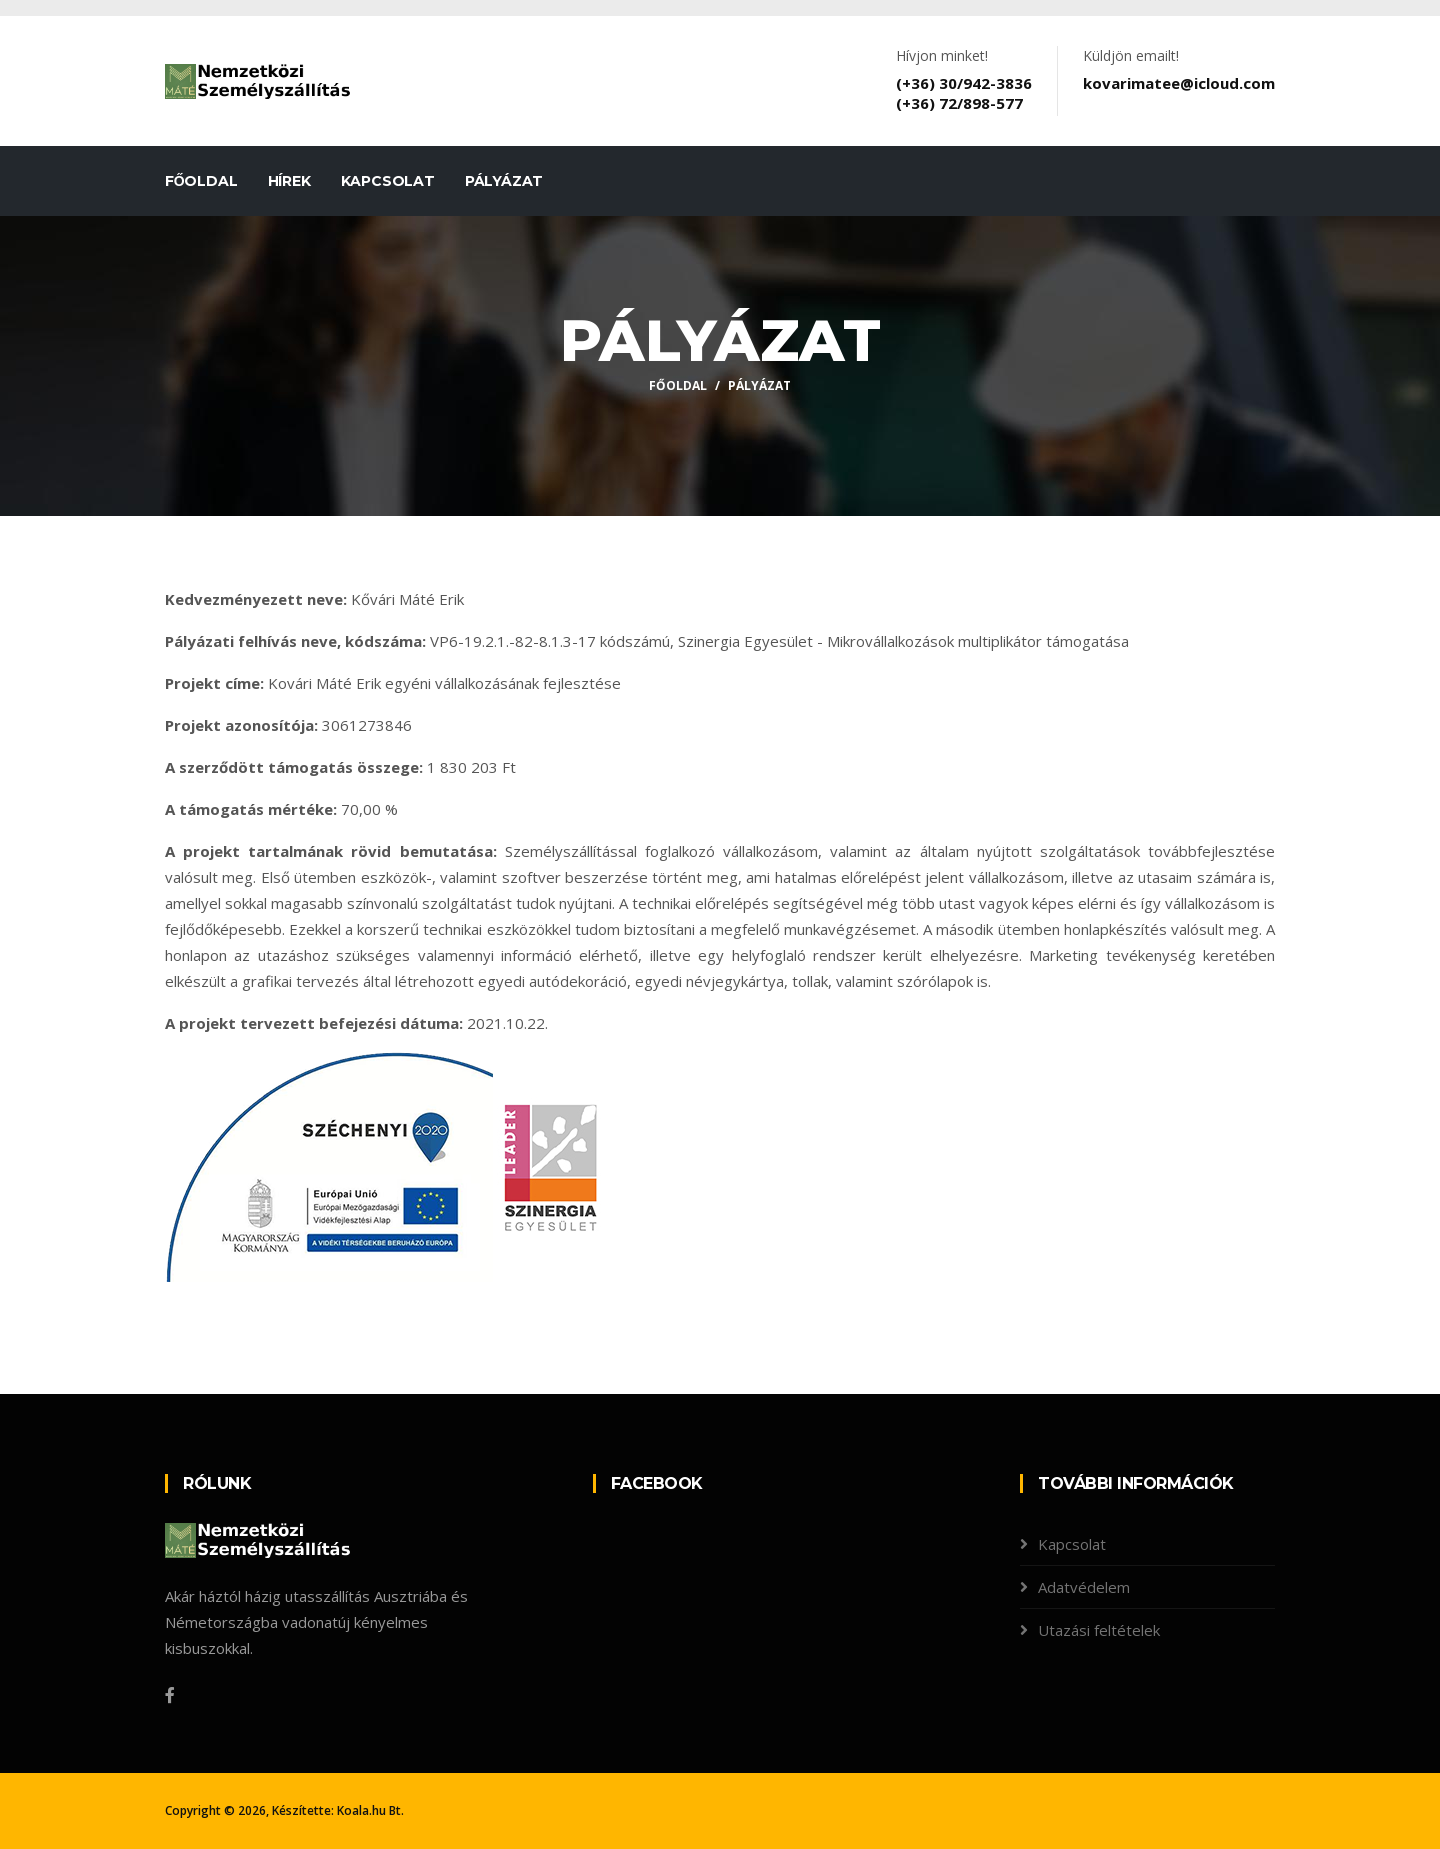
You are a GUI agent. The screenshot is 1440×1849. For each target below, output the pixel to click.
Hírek (289, 181)
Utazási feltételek (1099, 1630)
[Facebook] (170, 1695)
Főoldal (201, 181)
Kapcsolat (388, 181)
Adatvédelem (1084, 1587)
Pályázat (504, 181)
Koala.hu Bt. (370, 1810)
